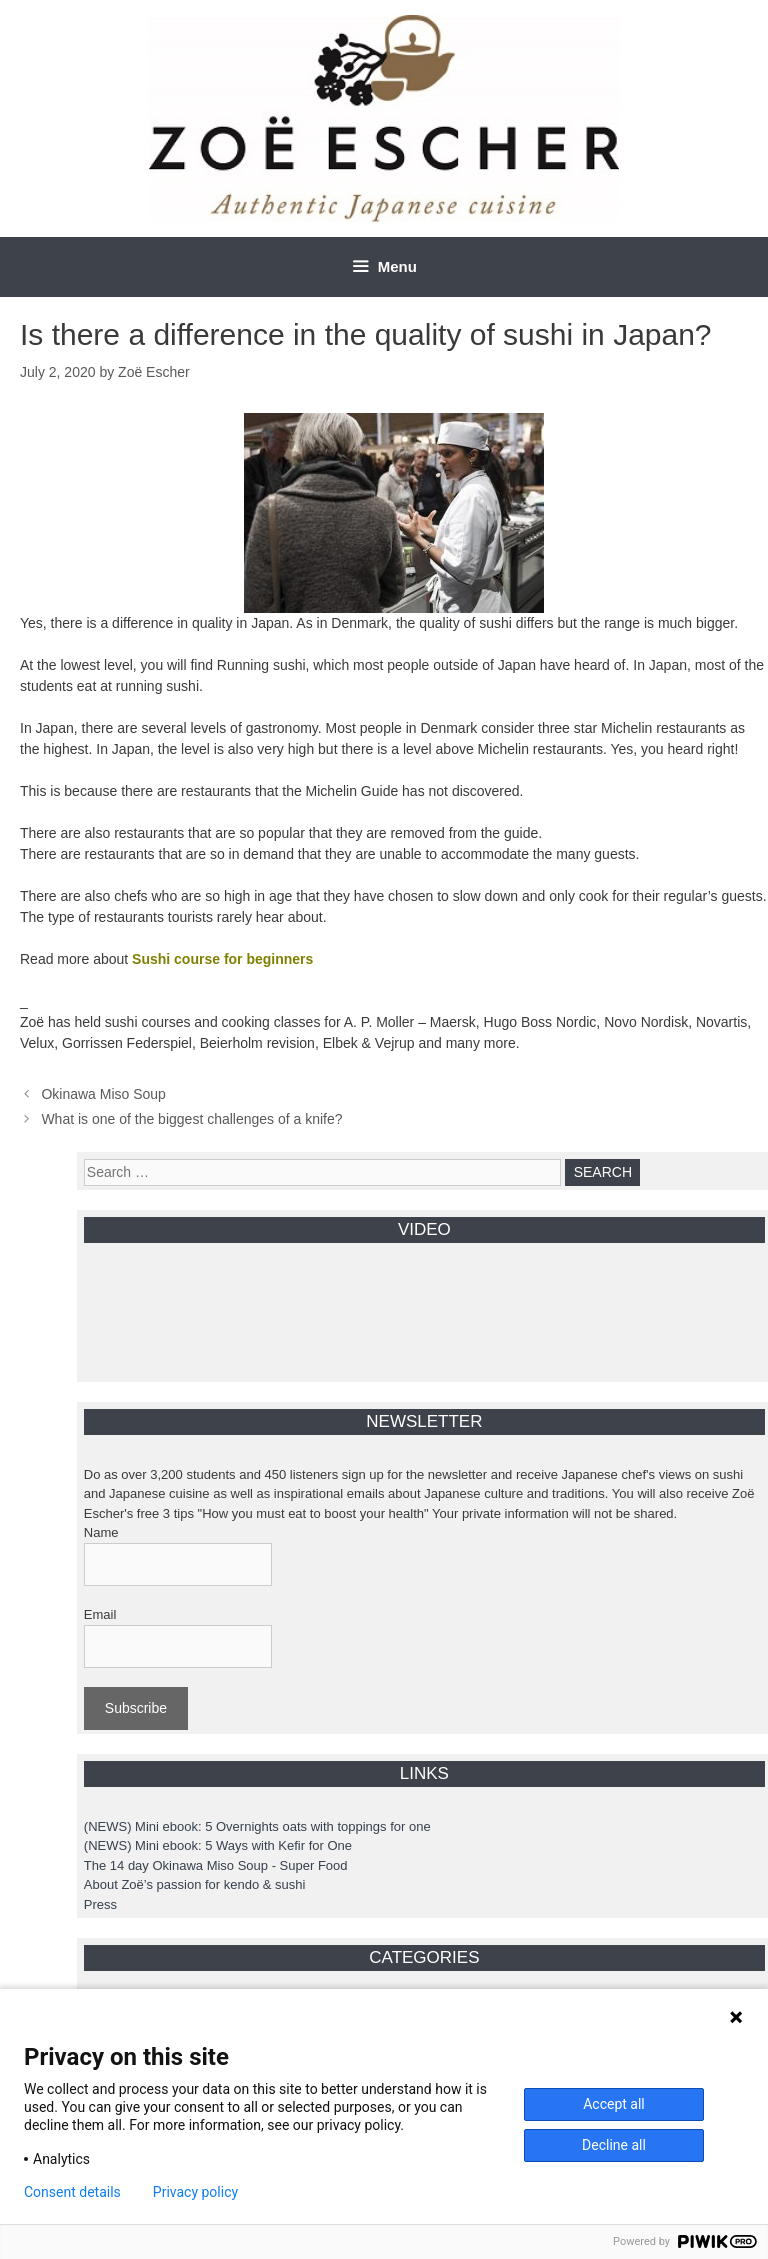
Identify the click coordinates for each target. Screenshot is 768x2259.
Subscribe (136, 1708)
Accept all (614, 2104)
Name (101, 1532)
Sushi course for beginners (222, 959)
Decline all (614, 2145)
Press (100, 1904)
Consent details (72, 2192)
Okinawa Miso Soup (103, 1094)
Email (100, 1614)
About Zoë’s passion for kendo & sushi (195, 1884)
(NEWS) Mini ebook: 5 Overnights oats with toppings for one (257, 1826)
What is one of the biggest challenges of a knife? (191, 1119)
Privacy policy (195, 2192)
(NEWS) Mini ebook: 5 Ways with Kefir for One (218, 1845)
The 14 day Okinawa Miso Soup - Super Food (216, 1865)
